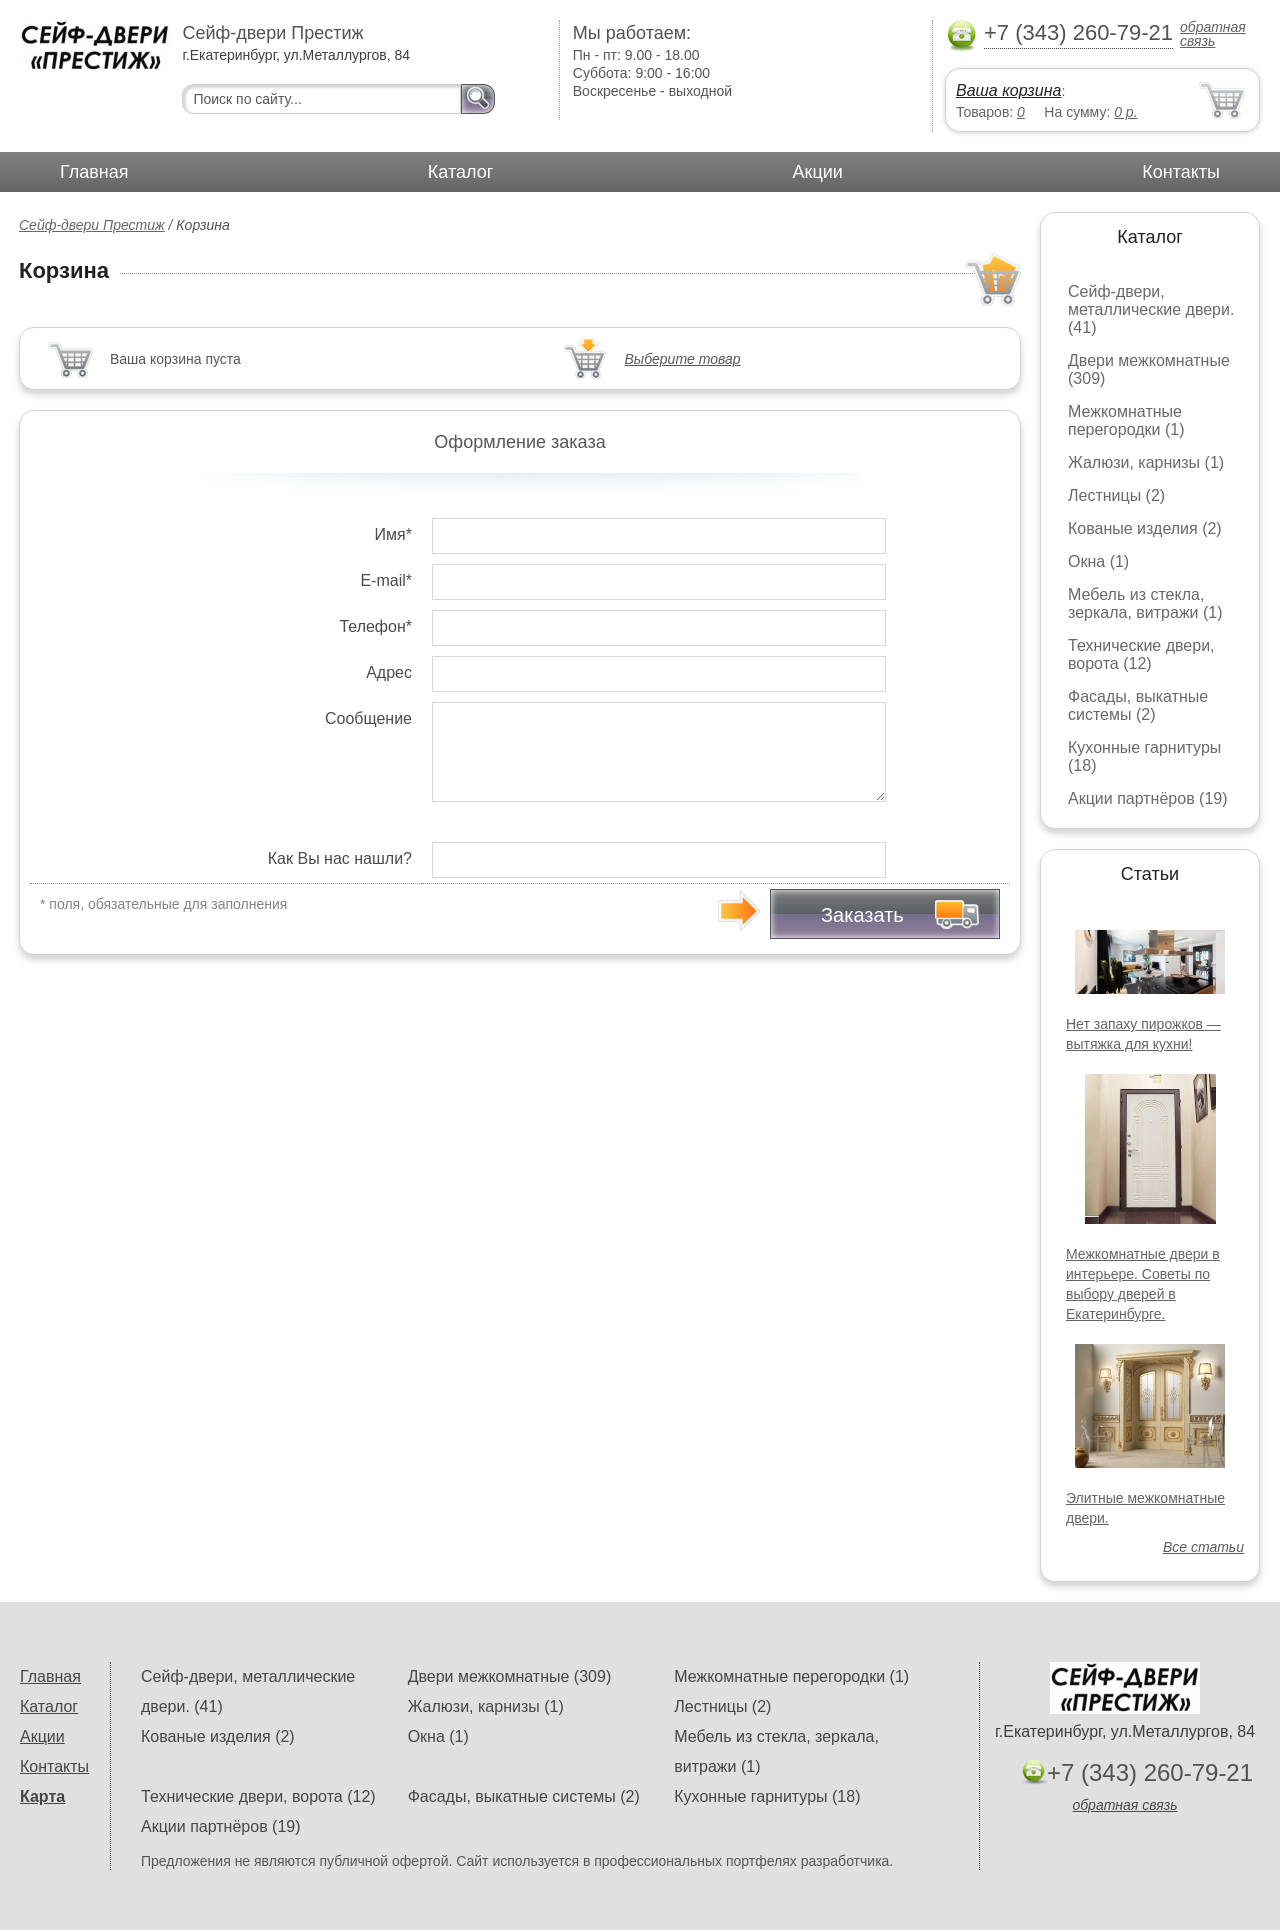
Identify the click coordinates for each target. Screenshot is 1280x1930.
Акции (818, 172)
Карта (42, 1796)
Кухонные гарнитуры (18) (767, 1796)
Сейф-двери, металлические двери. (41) (1151, 309)
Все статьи (1203, 1547)
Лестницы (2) (1116, 495)
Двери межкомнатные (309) (510, 1676)
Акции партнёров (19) (1148, 798)
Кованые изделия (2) (1145, 528)
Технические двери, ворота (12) (1141, 654)
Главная (94, 172)
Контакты (1181, 172)
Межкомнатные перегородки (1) (1126, 420)
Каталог (460, 172)
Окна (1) (1098, 561)
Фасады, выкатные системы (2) (1138, 705)
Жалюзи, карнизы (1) (1146, 462)
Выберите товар (683, 359)
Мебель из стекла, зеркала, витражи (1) (1145, 603)
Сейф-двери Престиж (92, 225)
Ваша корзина (1008, 90)
